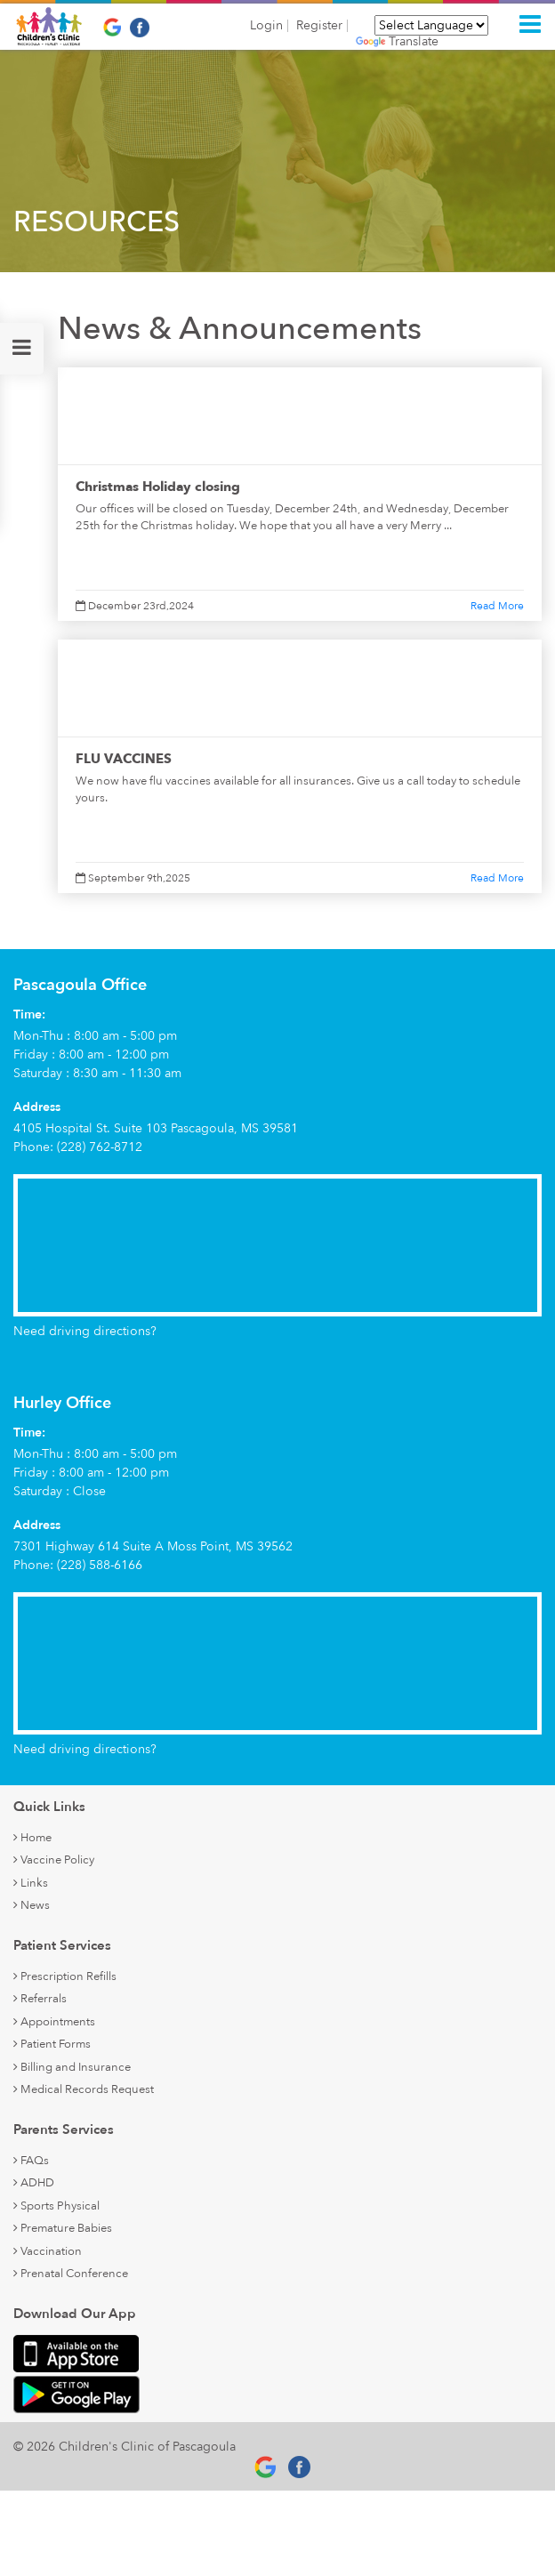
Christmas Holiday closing (158, 486)
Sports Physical (56, 2206)
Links (30, 1883)
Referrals (40, 1999)
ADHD (33, 2183)
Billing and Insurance (72, 2067)
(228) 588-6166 (99, 1565)
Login (266, 26)
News (31, 1905)
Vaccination (47, 2251)
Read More (497, 606)
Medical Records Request (83, 2089)
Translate (397, 42)
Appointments (54, 2022)
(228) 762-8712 (99, 1147)
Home (32, 1838)
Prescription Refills (65, 1976)
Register (319, 26)
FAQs (31, 2161)
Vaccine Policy (53, 1860)
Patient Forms (52, 2044)
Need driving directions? (85, 1331)
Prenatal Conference (70, 2274)
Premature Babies (62, 2228)
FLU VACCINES (124, 759)
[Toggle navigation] (530, 24)
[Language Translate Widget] (431, 25)
